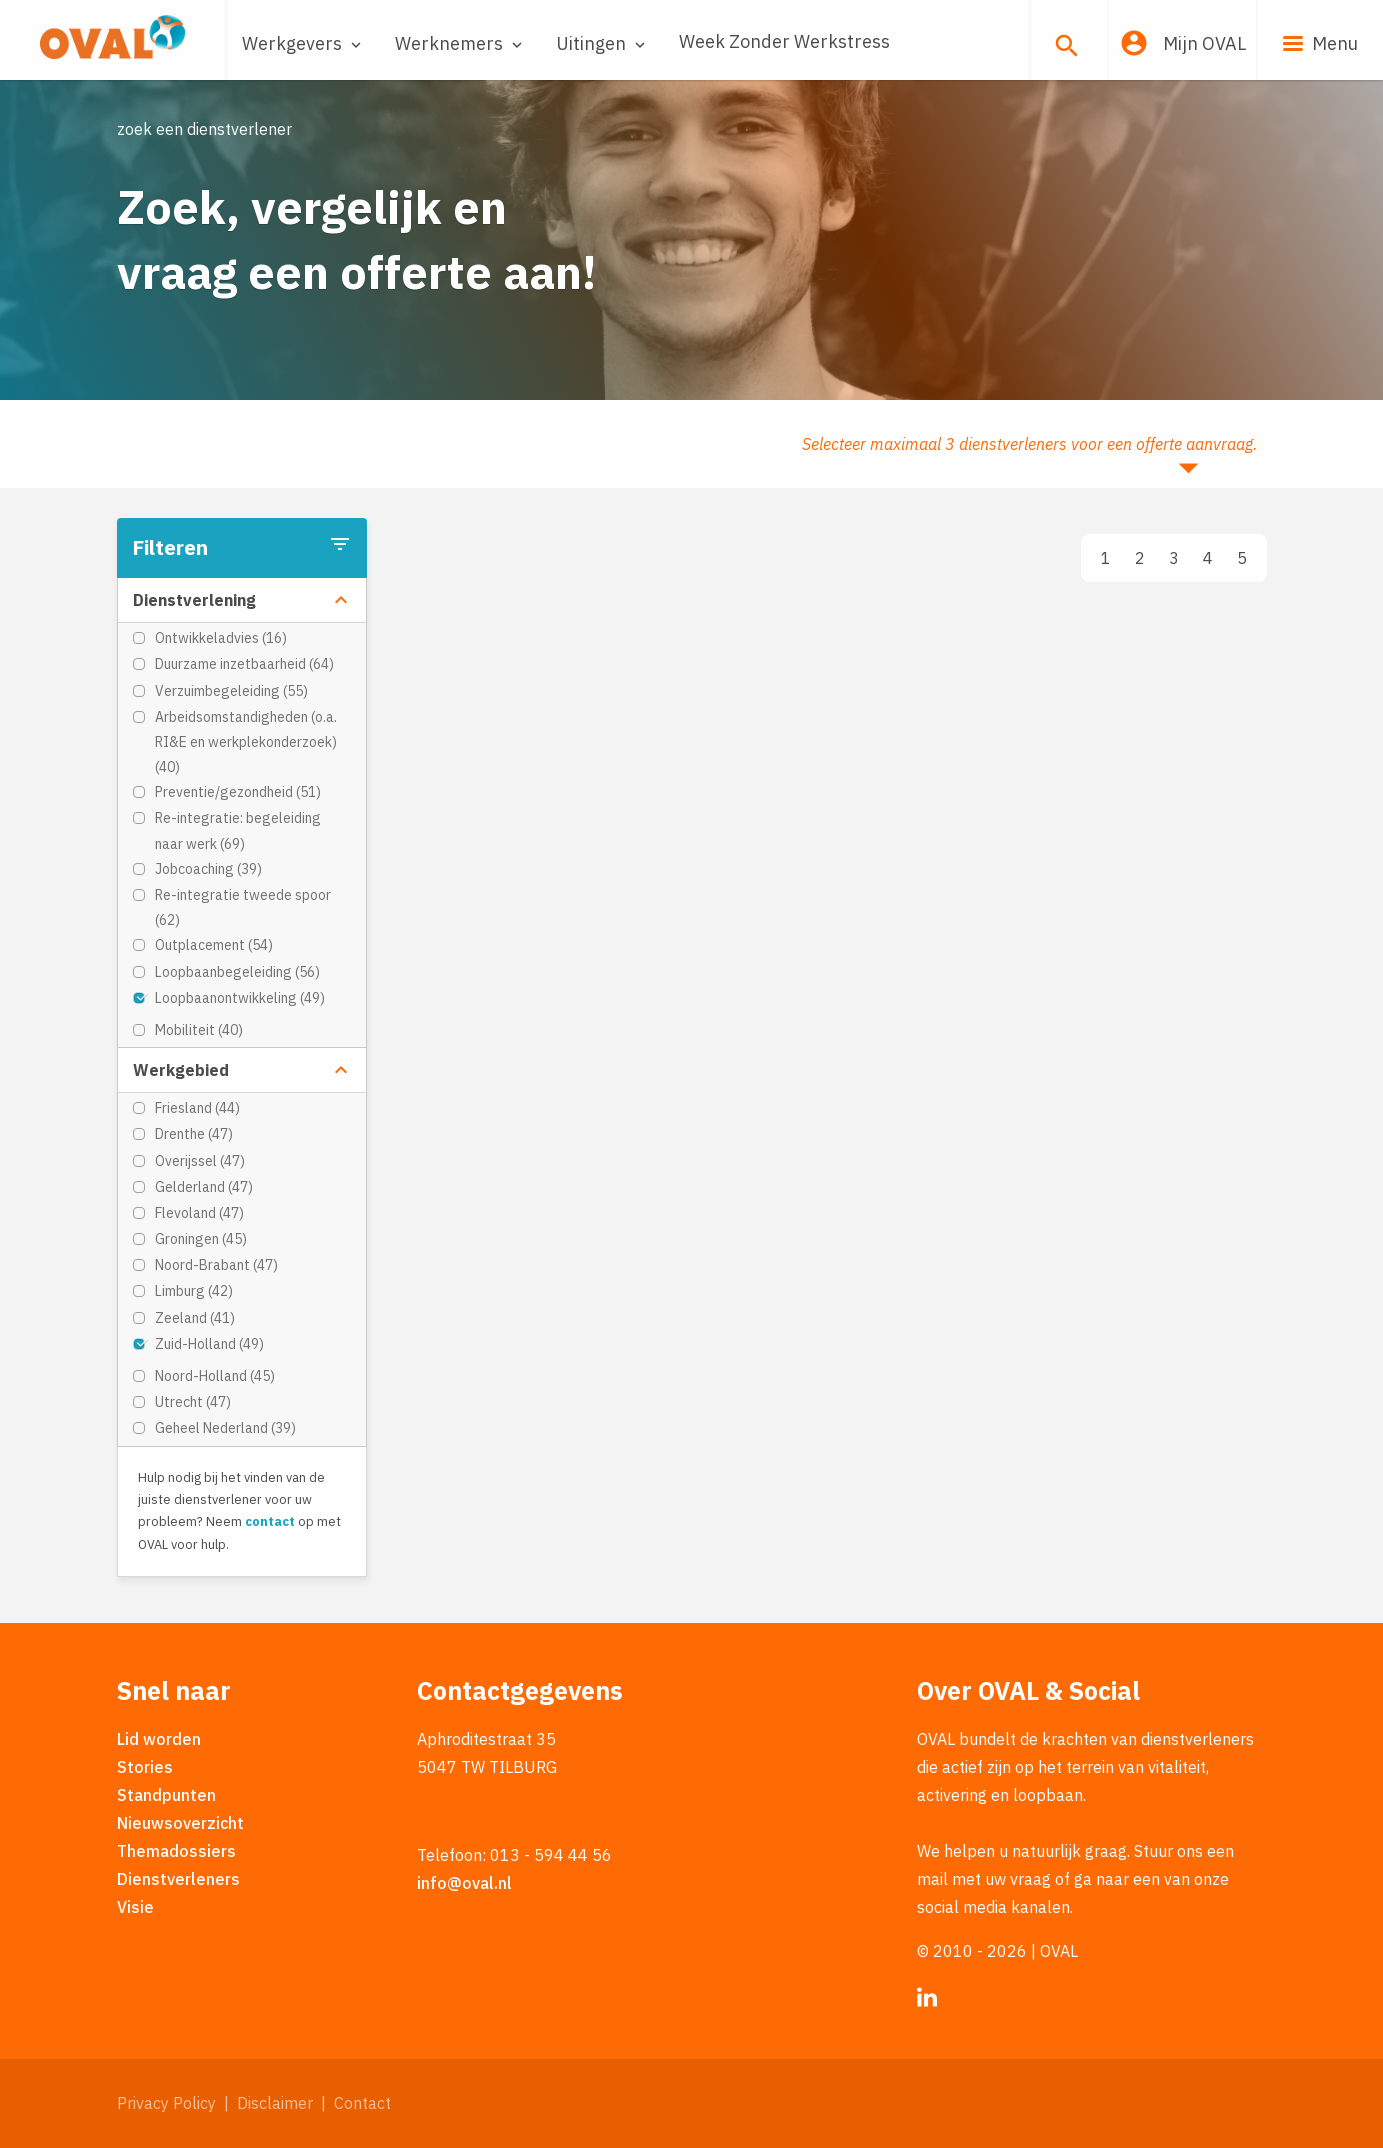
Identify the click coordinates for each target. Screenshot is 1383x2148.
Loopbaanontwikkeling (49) (240, 998)
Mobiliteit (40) (199, 1030)
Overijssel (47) (200, 1161)
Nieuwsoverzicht (180, 1823)
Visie (135, 1907)
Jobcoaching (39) (208, 869)
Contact (362, 2103)
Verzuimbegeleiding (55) (231, 691)
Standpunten (166, 1795)
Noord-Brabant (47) (216, 1265)
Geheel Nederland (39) (225, 1428)
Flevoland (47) (199, 1213)
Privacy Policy (166, 2103)
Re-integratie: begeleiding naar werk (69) (238, 830)
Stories (145, 1767)
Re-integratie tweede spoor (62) (243, 907)
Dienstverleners (178, 1879)
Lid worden (159, 1739)
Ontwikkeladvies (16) (221, 638)
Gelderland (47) (204, 1187)
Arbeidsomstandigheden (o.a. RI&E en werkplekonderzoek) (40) (246, 742)
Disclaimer (275, 2103)
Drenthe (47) (194, 1134)
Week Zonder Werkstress (784, 41)
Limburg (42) (194, 1291)
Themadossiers (176, 1851)
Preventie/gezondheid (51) (238, 792)
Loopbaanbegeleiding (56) (237, 972)
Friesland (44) (197, 1108)
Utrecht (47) (193, 1402)
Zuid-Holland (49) (209, 1344)
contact (270, 1521)
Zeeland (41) (195, 1318)
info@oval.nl (464, 1883)
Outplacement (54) (214, 945)
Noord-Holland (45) (215, 1376)
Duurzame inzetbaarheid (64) (244, 664)
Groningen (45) (201, 1239)
